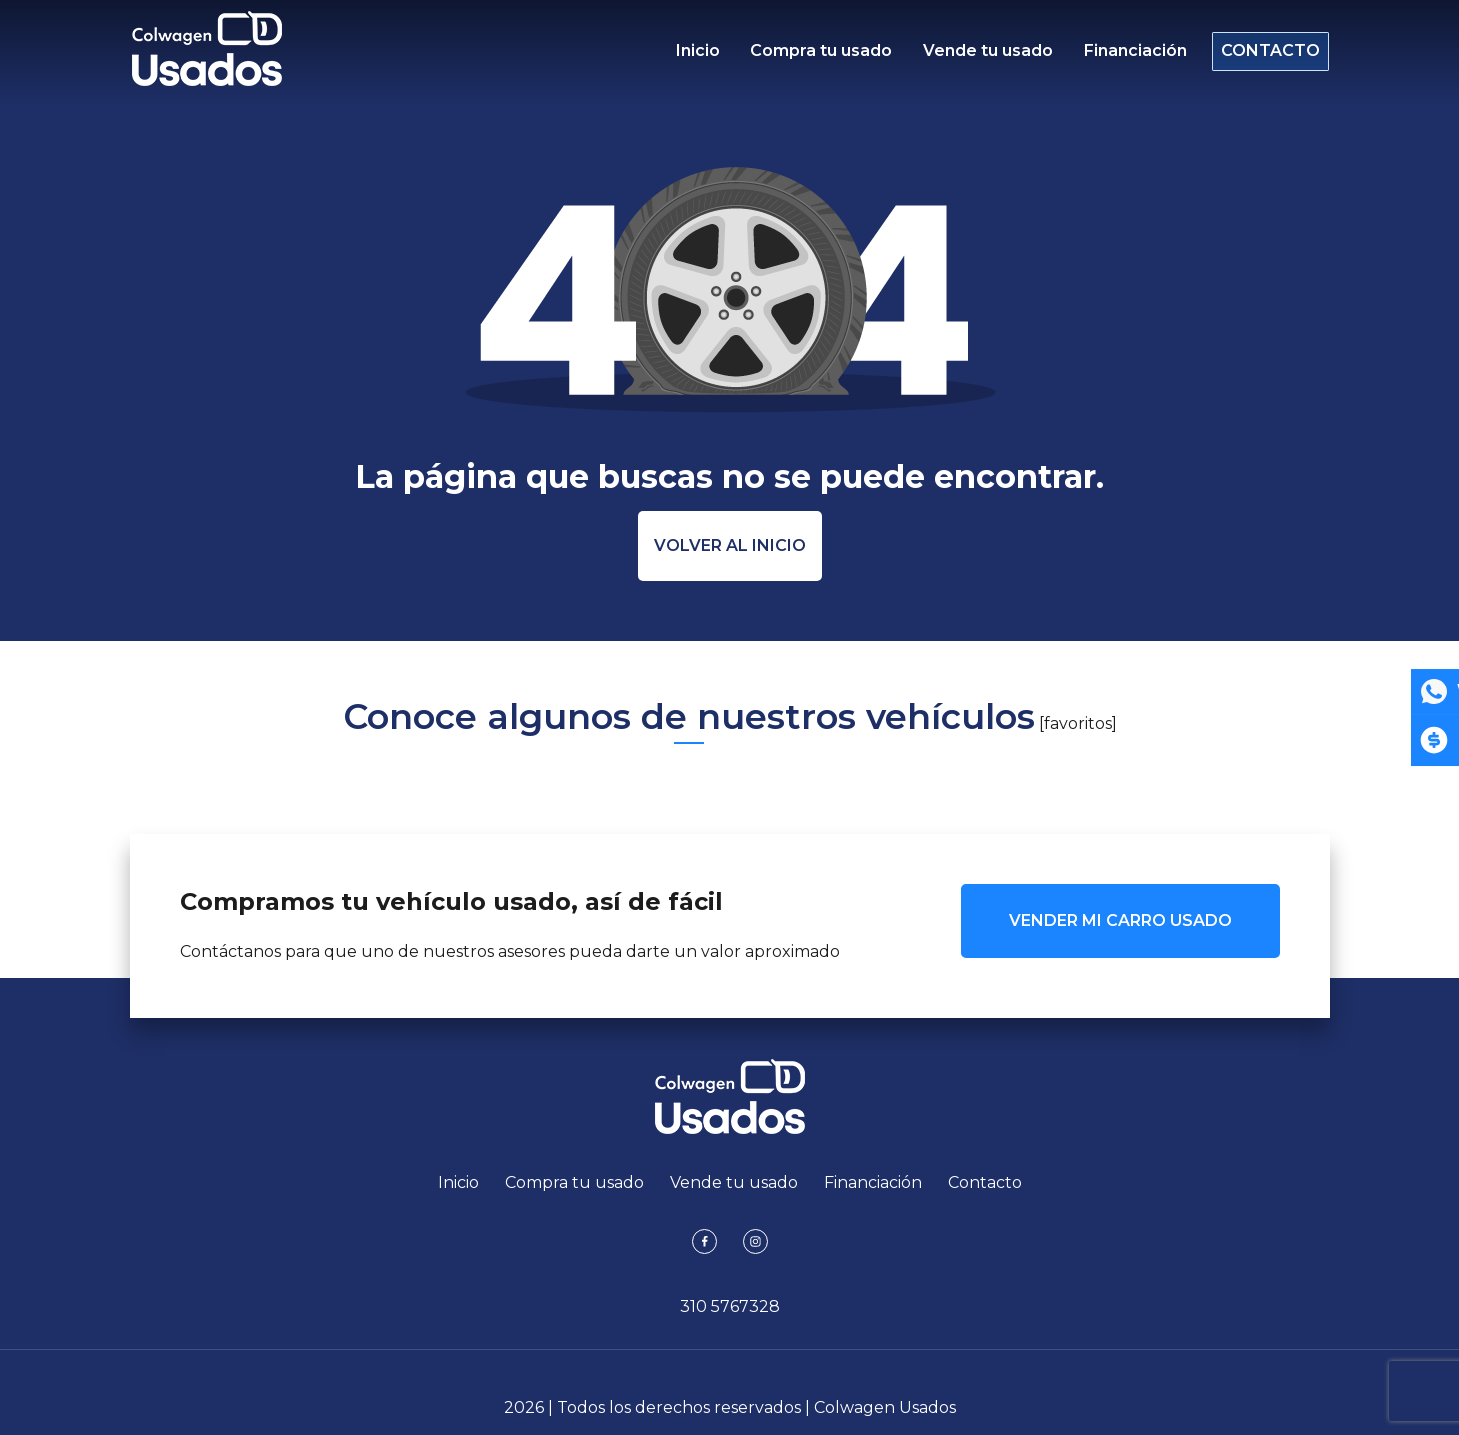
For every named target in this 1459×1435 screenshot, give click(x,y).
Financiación (1122, 55)
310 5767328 (730, 1306)
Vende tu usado (980, 55)
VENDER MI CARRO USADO (1120, 920)
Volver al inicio (730, 545)
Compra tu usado (817, 55)
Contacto (1262, 55)
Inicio (698, 55)
